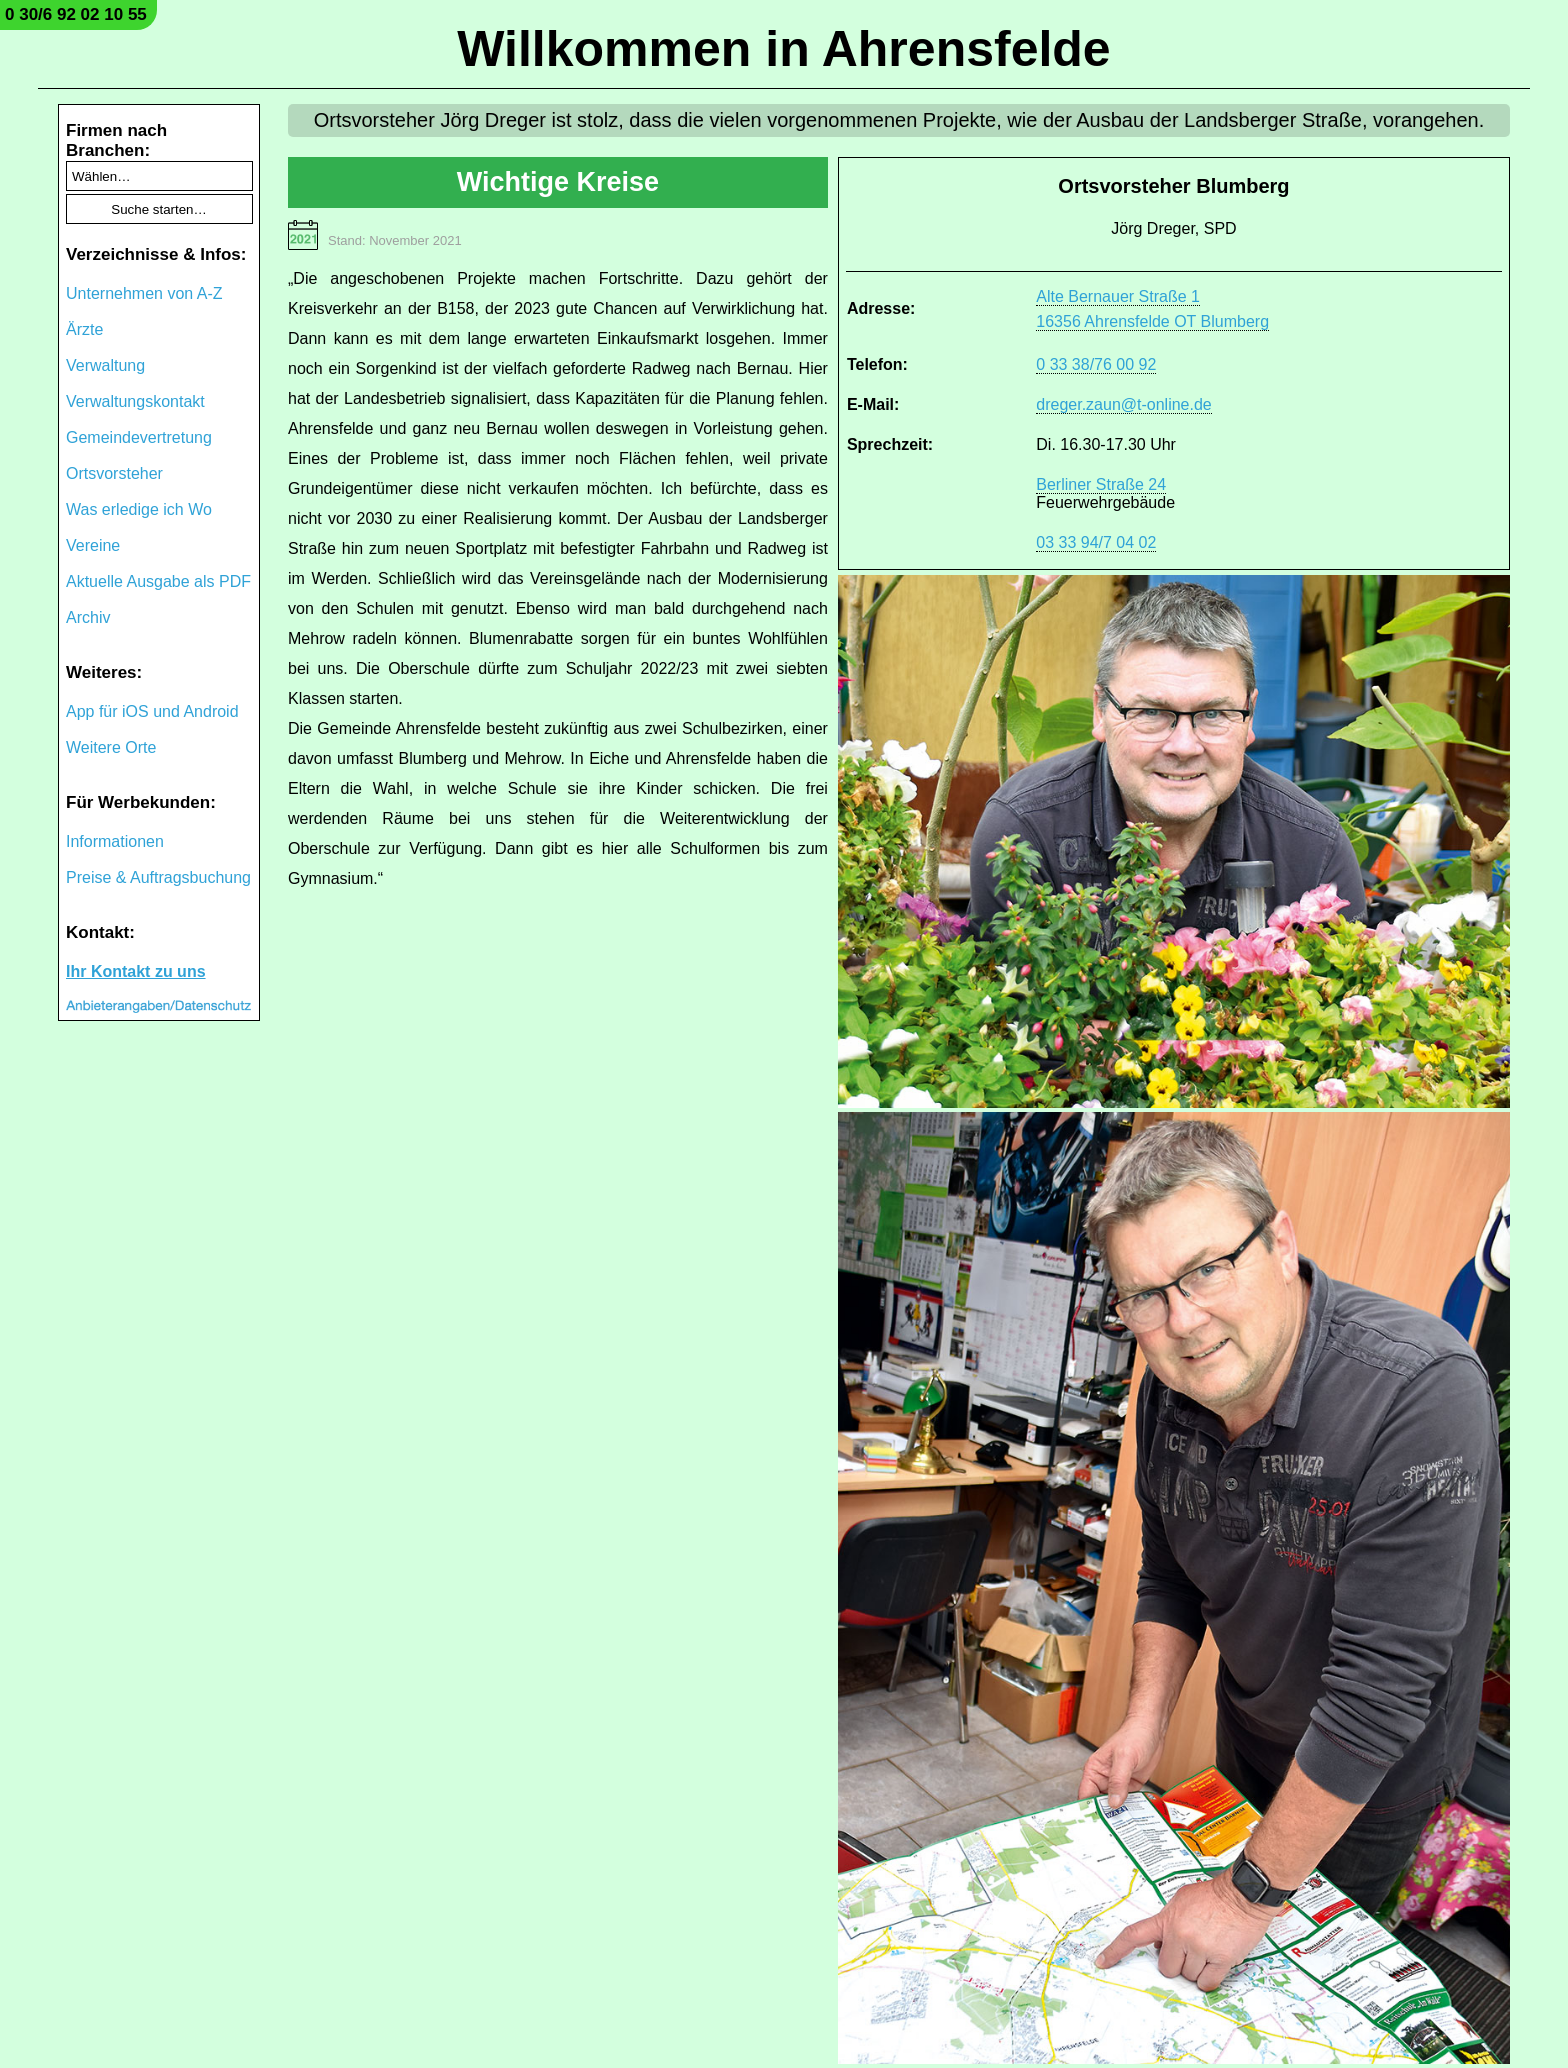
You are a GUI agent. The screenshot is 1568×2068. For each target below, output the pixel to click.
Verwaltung (105, 365)
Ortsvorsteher (114, 473)
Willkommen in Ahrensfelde (783, 49)
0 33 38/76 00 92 (1096, 364)
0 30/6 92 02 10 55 (76, 14)
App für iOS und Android (152, 711)
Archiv (88, 617)
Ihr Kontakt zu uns (136, 971)
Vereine (93, 545)
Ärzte (84, 329)
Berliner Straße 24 (1101, 484)
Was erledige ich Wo (139, 509)
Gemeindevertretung (139, 437)
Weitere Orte (111, 747)
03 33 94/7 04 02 (1096, 542)
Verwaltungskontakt (135, 401)
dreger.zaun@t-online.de (1123, 404)
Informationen (115, 841)
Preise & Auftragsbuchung (158, 877)
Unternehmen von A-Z (144, 293)
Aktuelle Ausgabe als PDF (158, 581)
